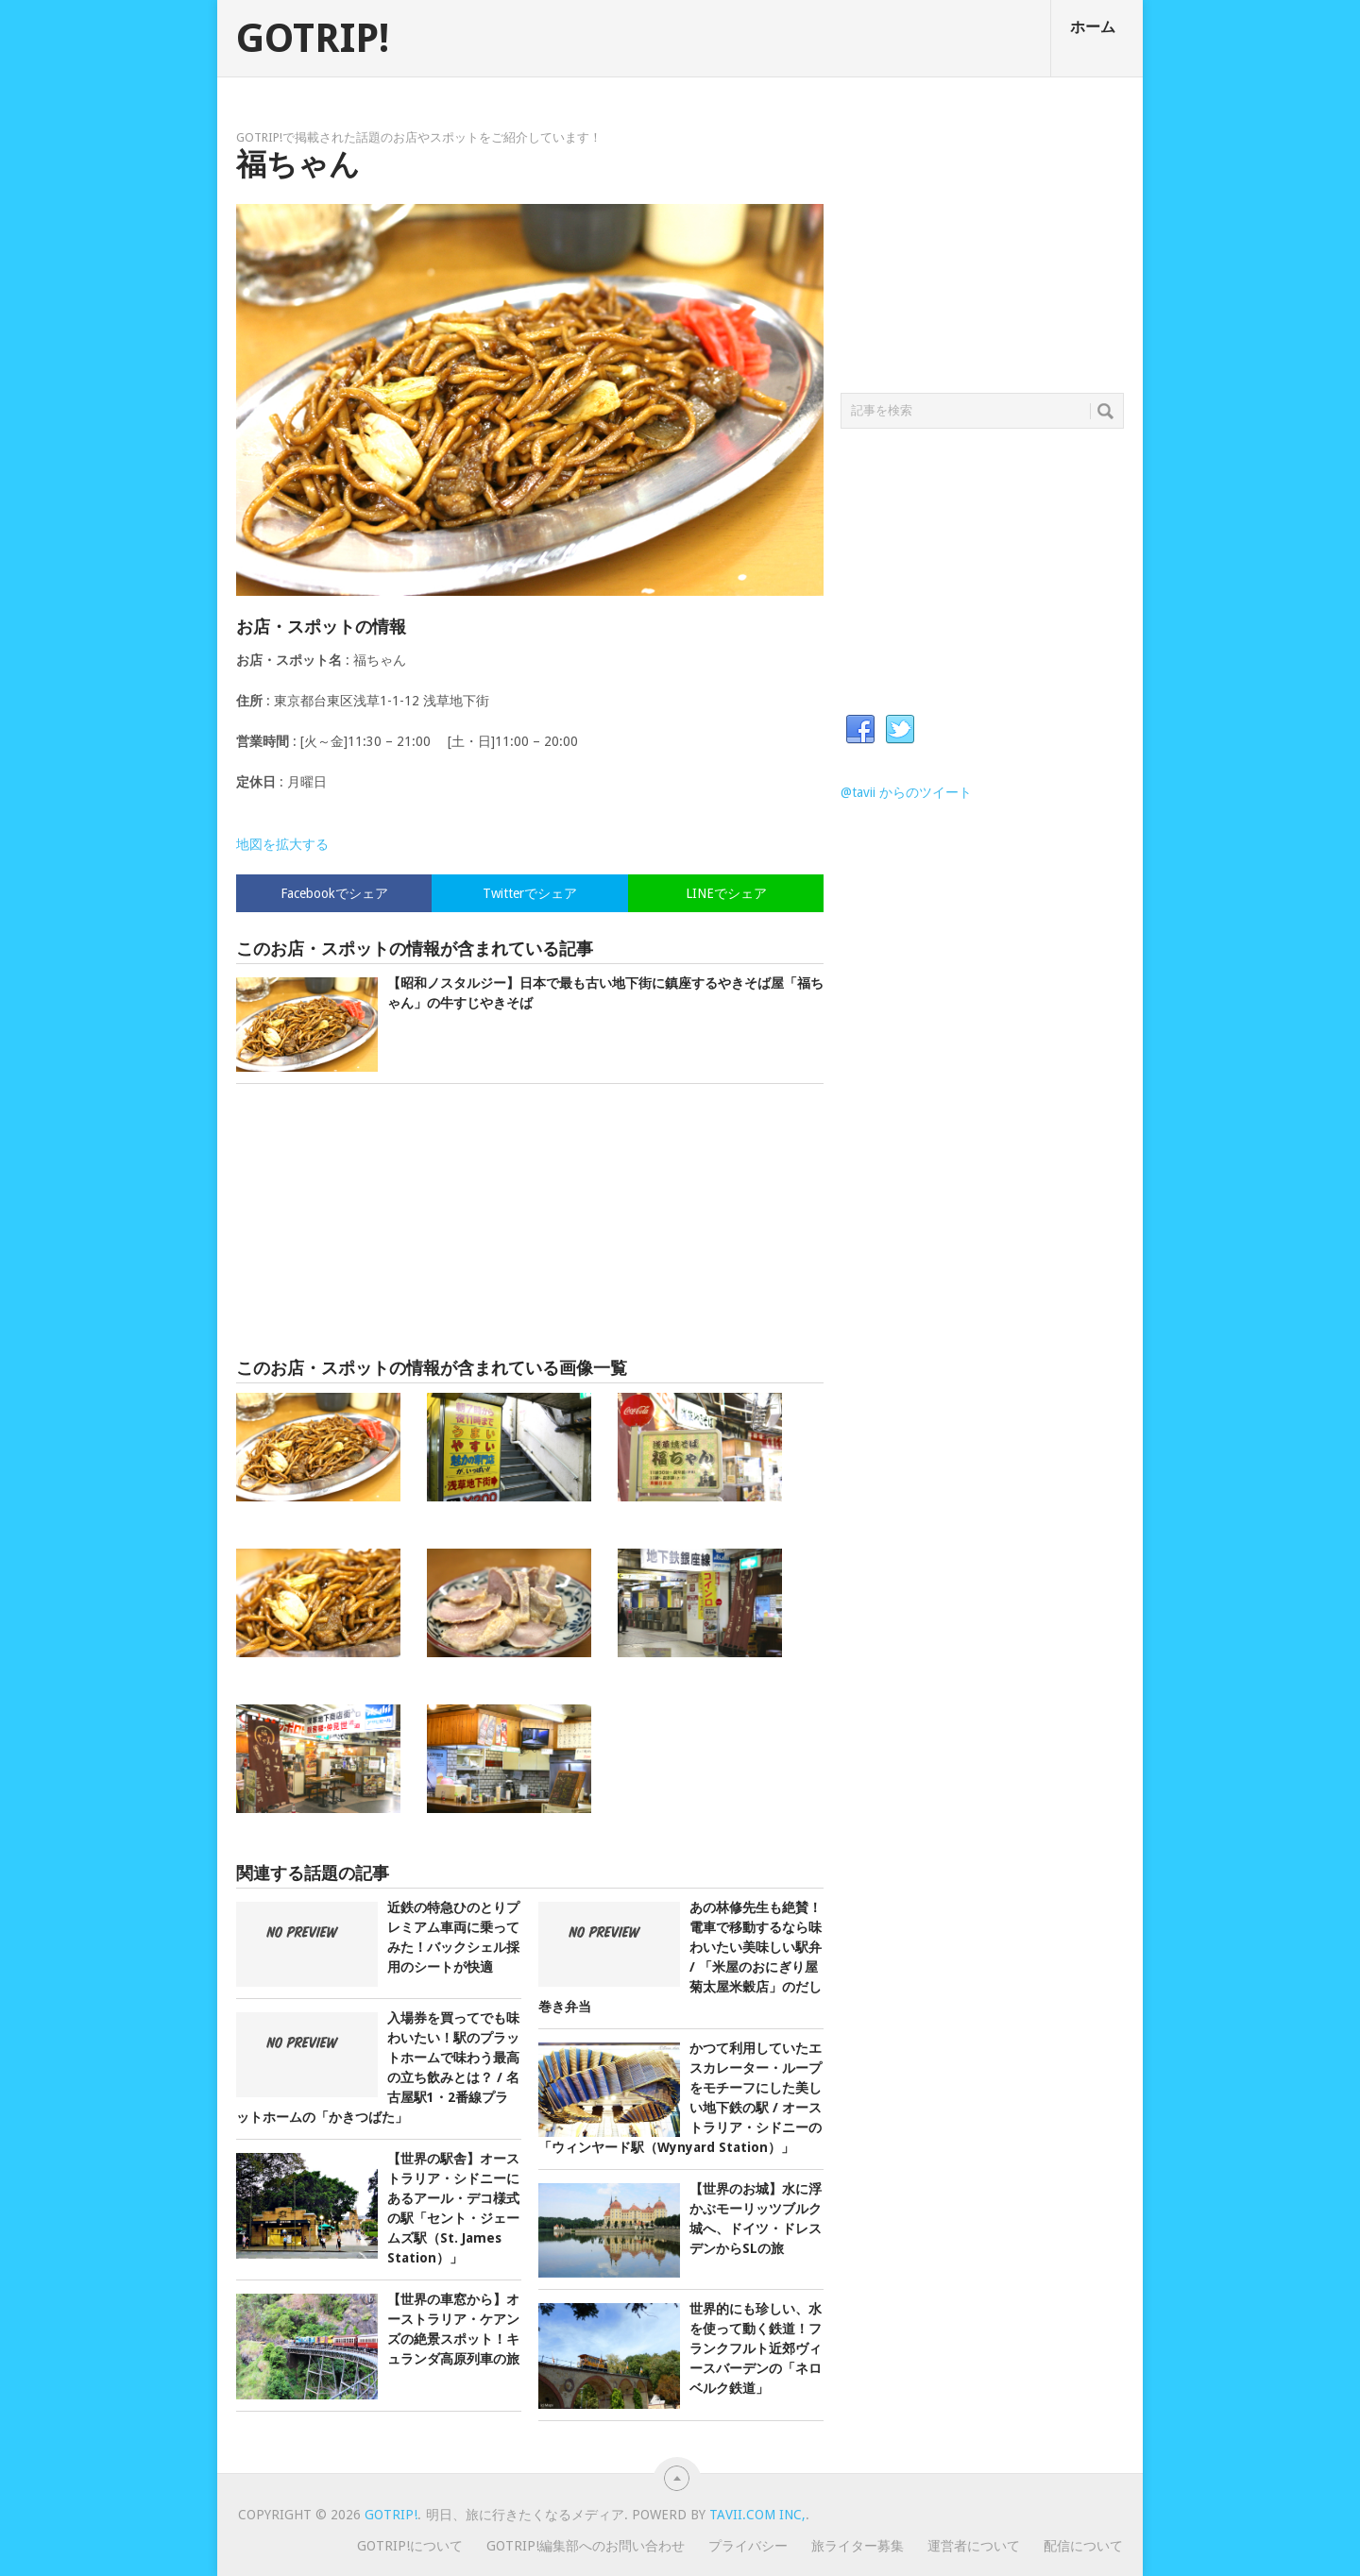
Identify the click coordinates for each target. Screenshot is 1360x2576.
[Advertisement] (530, 1221)
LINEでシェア (726, 893)
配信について (1083, 2545)
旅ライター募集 (857, 2545)
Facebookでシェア (334, 893)
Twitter (900, 730)
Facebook (860, 730)
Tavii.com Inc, (757, 2514)
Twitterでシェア (530, 893)
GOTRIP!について (410, 2545)
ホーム (1092, 27)
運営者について (973, 2545)
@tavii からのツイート (906, 792)
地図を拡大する (282, 844)
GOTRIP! (312, 39)
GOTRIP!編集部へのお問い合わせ (585, 2545)
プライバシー (748, 2545)
